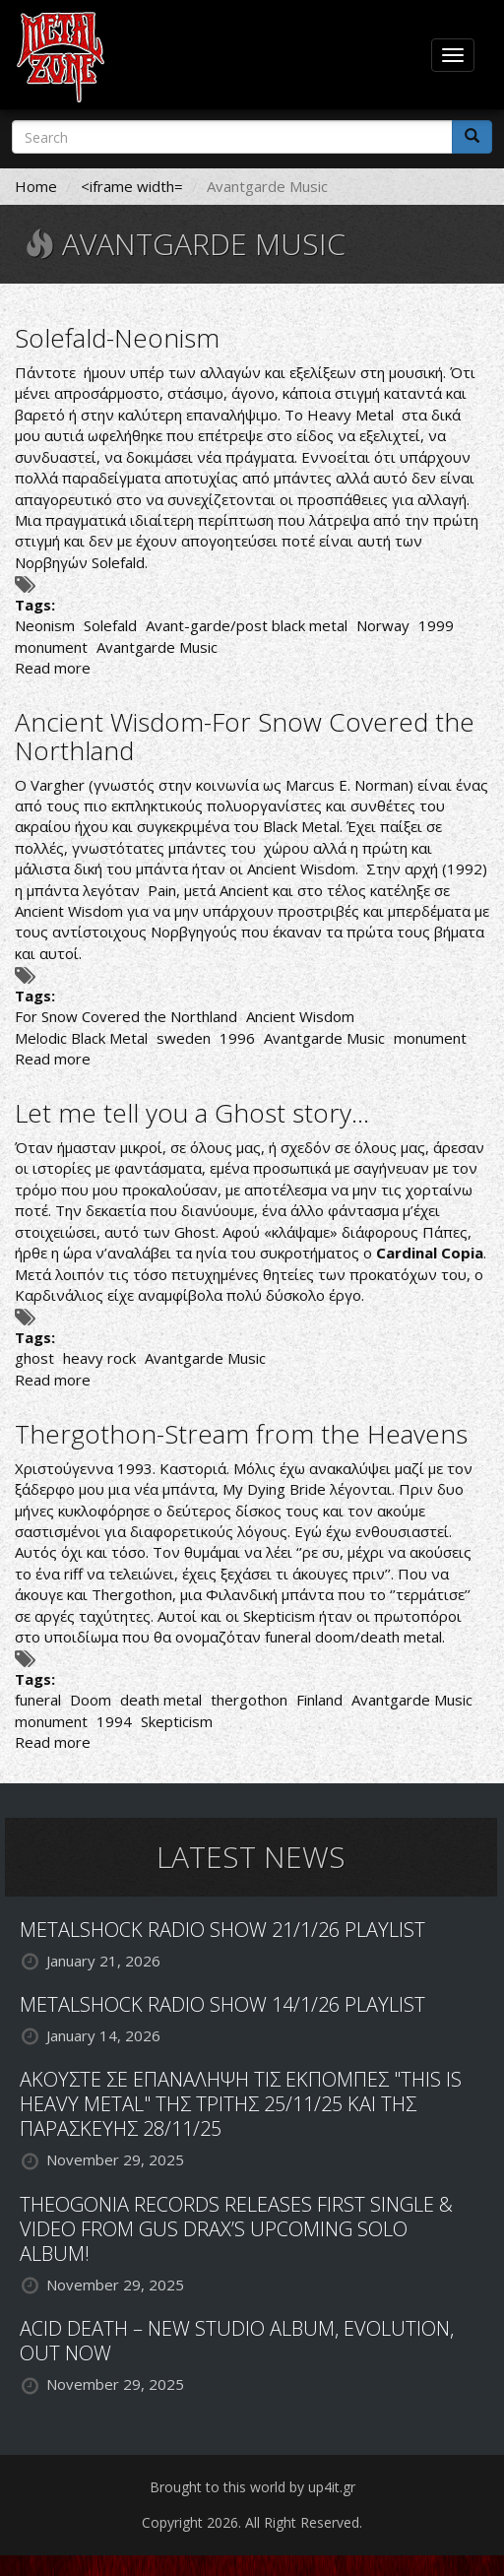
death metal (161, 1699)
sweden (184, 1038)
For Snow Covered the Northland (126, 1016)
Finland (319, 1699)
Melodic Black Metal (81, 1038)
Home (36, 186)
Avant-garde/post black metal (246, 625)
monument (51, 647)
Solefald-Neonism (117, 337)
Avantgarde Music (157, 647)
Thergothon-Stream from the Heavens (241, 1433)
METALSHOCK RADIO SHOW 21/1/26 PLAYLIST (222, 1929)
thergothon (249, 1699)
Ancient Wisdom (300, 1016)
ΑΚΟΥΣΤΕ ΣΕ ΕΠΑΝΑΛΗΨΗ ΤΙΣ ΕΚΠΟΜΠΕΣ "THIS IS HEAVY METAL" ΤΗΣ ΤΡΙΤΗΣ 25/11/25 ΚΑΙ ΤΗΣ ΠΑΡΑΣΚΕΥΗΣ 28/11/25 (241, 2104)
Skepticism (177, 1721)
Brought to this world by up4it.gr (252, 2487)
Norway (383, 625)
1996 (237, 1038)
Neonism (45, 625)
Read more (53, 667)
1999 (436, 625)
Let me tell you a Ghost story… (192, 1112)
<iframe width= (132, 186)
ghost (34, 1358)
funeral (38, 1699)
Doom (90, 1699)
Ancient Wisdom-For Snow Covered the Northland (244, 736)
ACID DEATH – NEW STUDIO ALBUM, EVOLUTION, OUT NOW (237, 2340)
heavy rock (99, 1358)
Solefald (110, 625)
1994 (114, 1721)
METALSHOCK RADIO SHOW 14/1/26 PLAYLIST (222, 2004)
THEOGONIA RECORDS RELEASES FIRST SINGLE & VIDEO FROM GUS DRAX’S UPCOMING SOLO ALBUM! (236, 2229)
